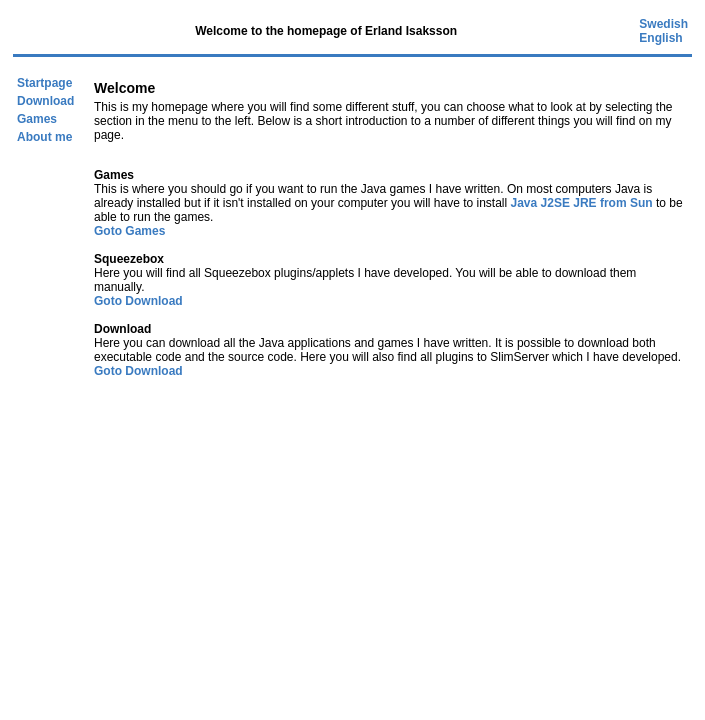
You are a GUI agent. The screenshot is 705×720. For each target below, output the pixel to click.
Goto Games (129, 231)
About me (44, 137)
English (660, 38)
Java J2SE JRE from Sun (582, 203)
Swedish (663, 24)
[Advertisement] (356, 527)
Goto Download (138, 301)
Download (45, 101)
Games (37, 119)
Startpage (44, 83)
